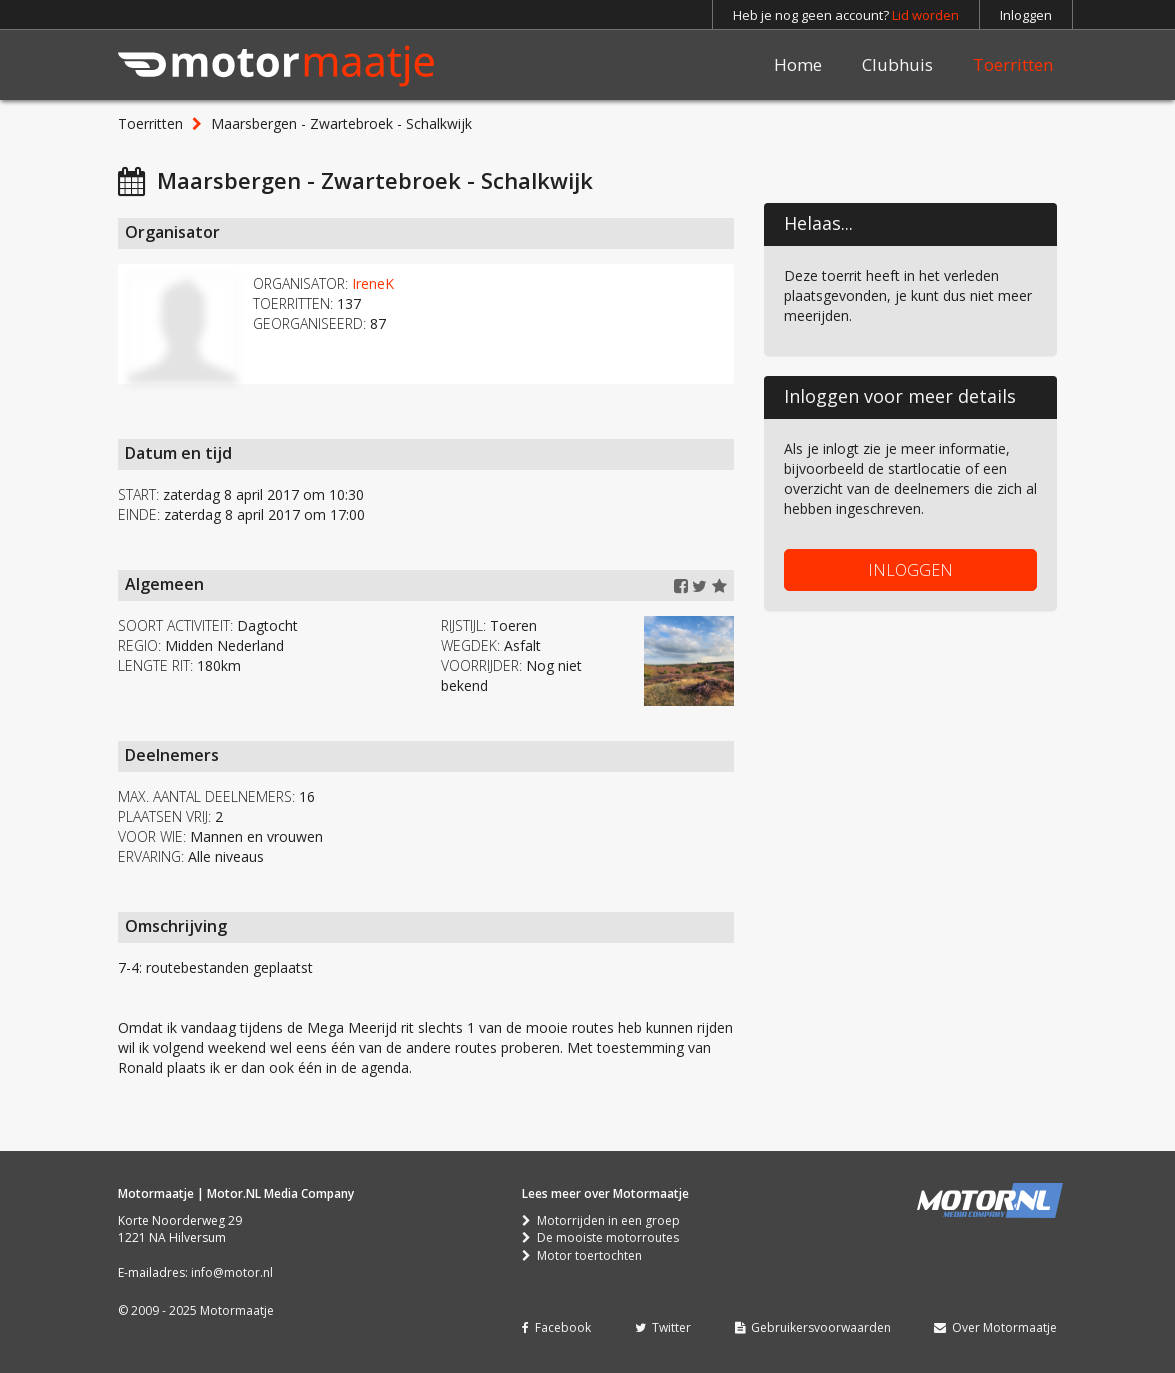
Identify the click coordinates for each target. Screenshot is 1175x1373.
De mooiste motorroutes (600, 1237)
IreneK (373, 283)
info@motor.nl (232, 1272)
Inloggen (1026, 15)
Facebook (556, 1327)
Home (798, 64)
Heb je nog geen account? (846, 15)
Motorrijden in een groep (601, 1220)
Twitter (663, 1327)
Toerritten (1013, 64)
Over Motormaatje (995, 1327)
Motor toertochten (582, 1255)
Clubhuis (897, 64)
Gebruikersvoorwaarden (813, 1327)
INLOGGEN (910, 570)
